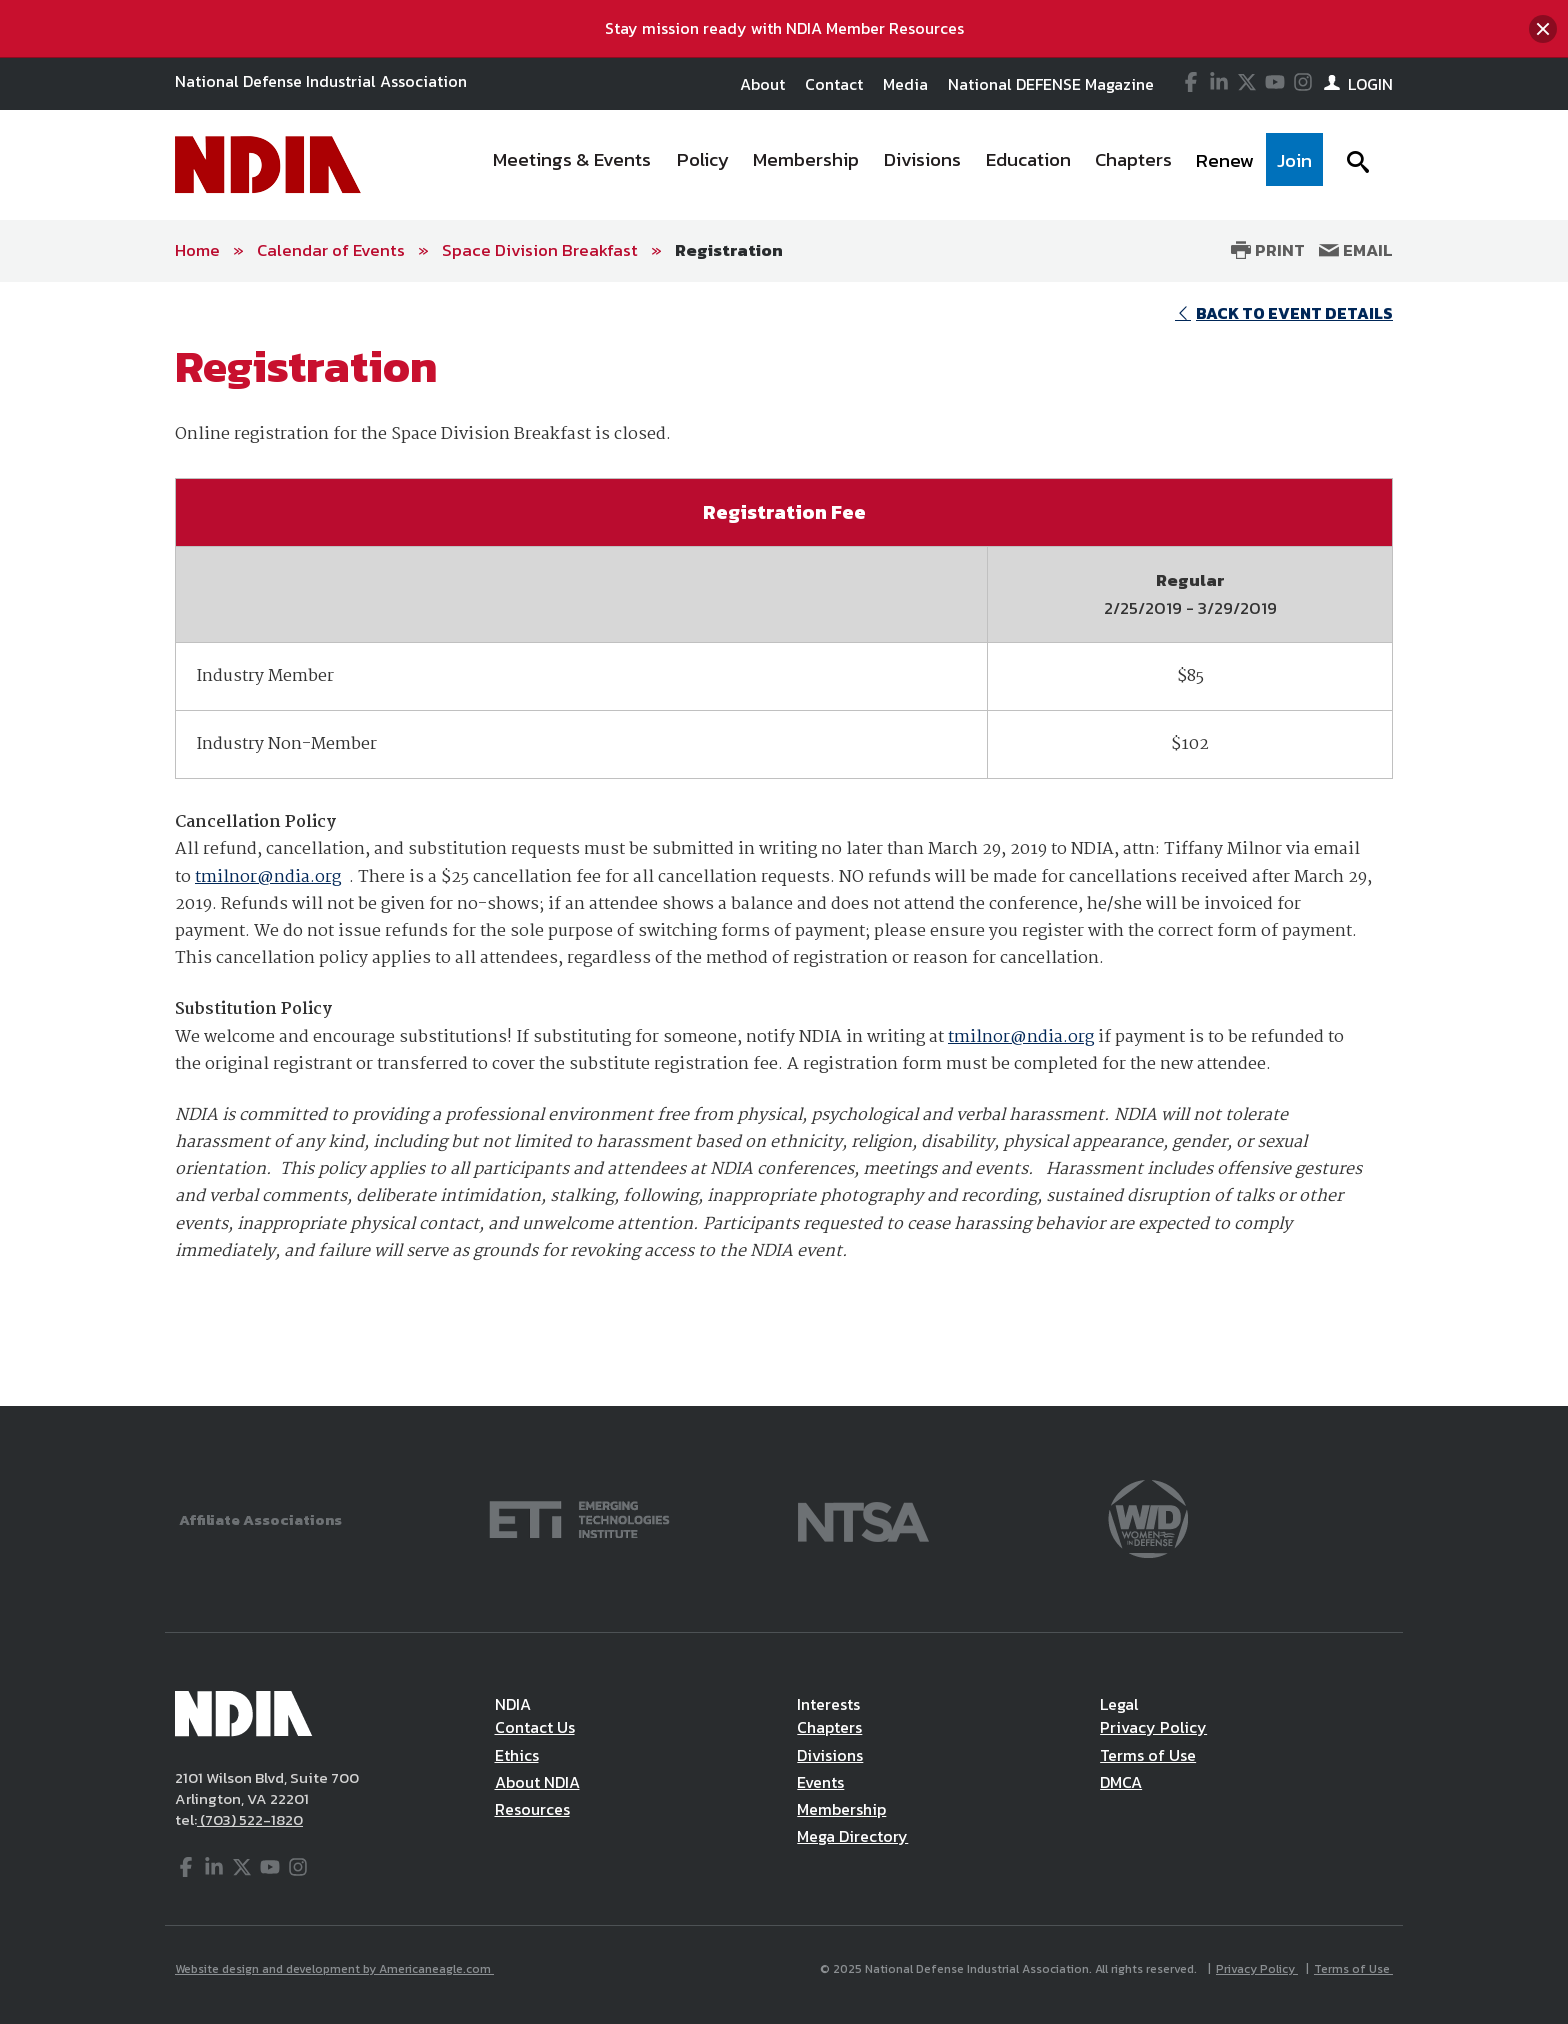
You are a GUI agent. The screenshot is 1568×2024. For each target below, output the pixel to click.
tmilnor (226, 877)
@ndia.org (299, 877)
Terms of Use (1148, 1755)
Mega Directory (852, 1836)
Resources (532, 1809)
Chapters (829, 1727)
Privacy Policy (1153, 1727)
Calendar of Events (331, 250)
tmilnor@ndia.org (1021, 1037)
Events (820, 1782)
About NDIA (537, 1782)
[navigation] (902, 165)
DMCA (1121, 1782)
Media (905, 84)
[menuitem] (573, 165)
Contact (834, 84)
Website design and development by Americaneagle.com (334, 1969)
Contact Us (535, 1727)
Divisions (830, 1755)
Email (1356, 250)
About (762, 84)
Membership (841, 1809)
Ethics (517, 1755)
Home (197, 250)
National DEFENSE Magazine (1051, 84)
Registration (729, 250)
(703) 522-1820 (250, 1819)
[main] (784, 844)
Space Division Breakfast (540, 250)
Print (1268, 250)
